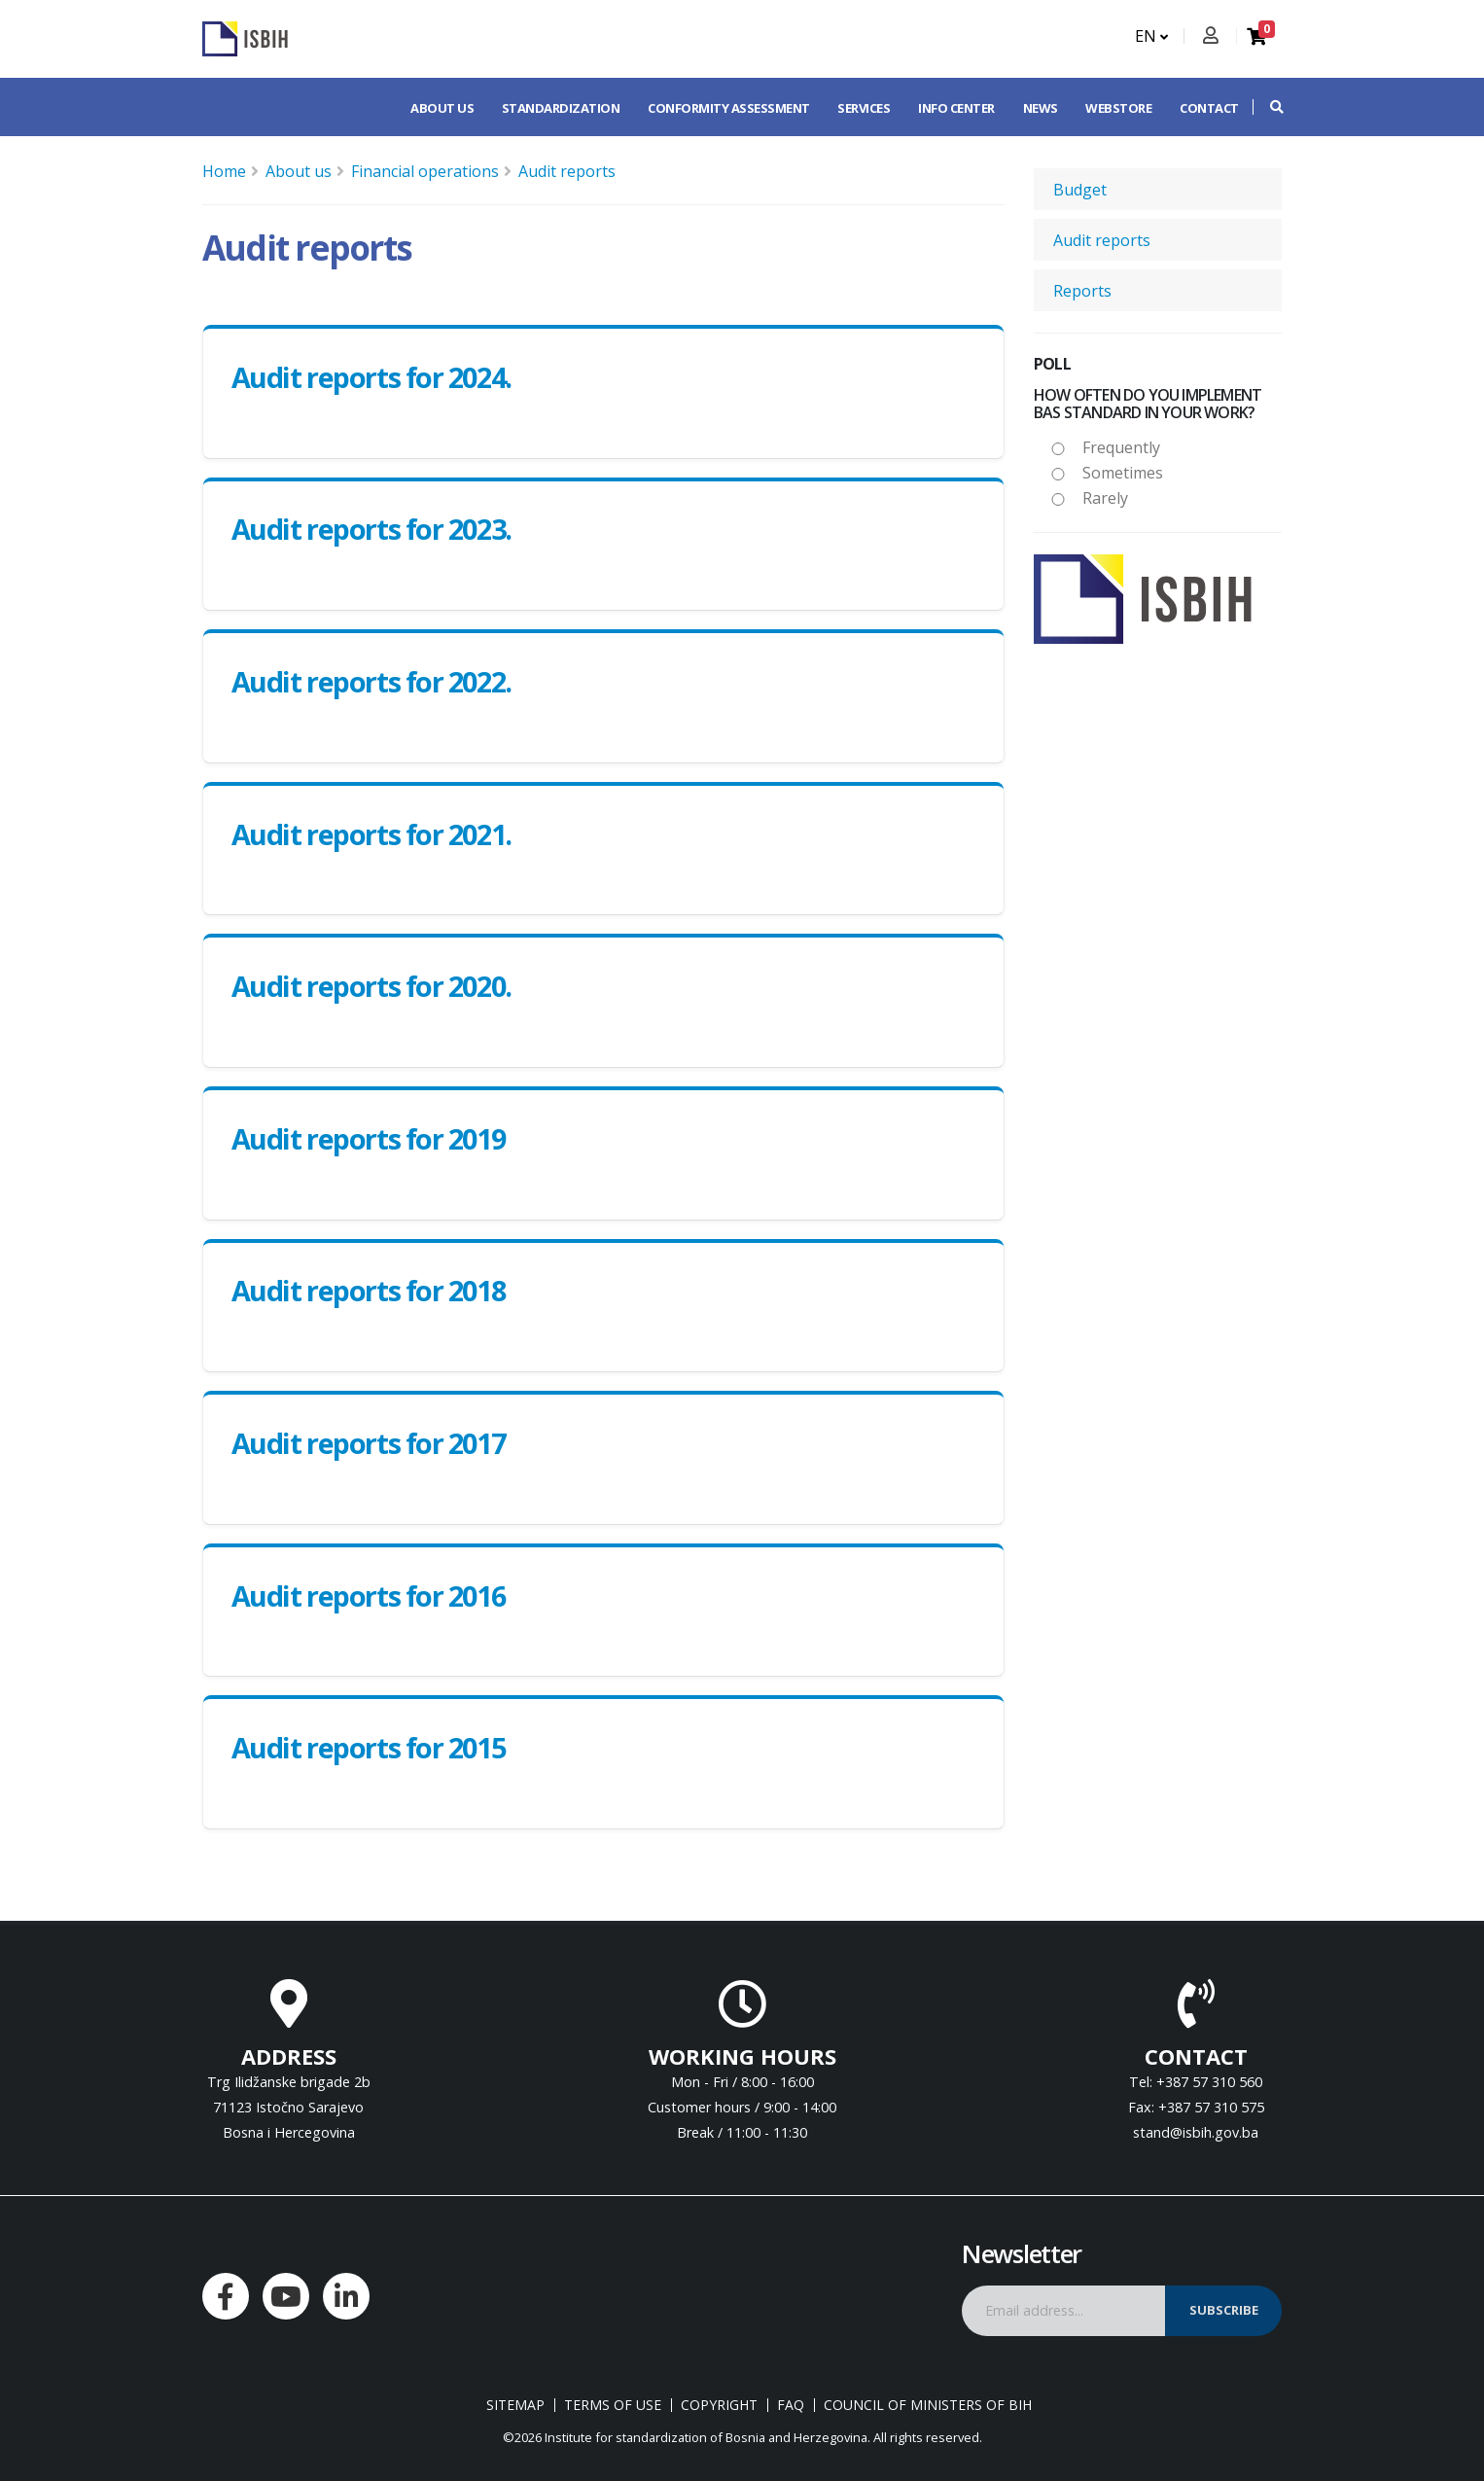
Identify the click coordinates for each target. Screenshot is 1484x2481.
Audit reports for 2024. (371, 377)
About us (442, 108)
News (1040, 108)
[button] (1267, 107)
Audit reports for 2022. (371, 681)
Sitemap (515, 2405)
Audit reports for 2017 (368, 1443)
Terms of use (612, 2405)
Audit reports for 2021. (371, 834)
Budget (1080, 189)
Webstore (1118, 108)
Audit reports (567, 171)
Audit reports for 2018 (368, 1290)
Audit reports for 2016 (368, 1595)
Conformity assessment (729, 108)
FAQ (790, 2405)
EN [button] (1151, 36)
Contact (1209, 108)
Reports (1082, 290)
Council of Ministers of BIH (928, 2405)
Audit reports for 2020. (371, 986)
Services (863, 108)
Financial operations (425, 171)
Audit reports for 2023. (371, 529)
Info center (956, 108)
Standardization (561, 108)
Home (224, 171)
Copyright (719, 2405)
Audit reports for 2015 (368, 1747)
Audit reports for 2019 (368, 1138)
